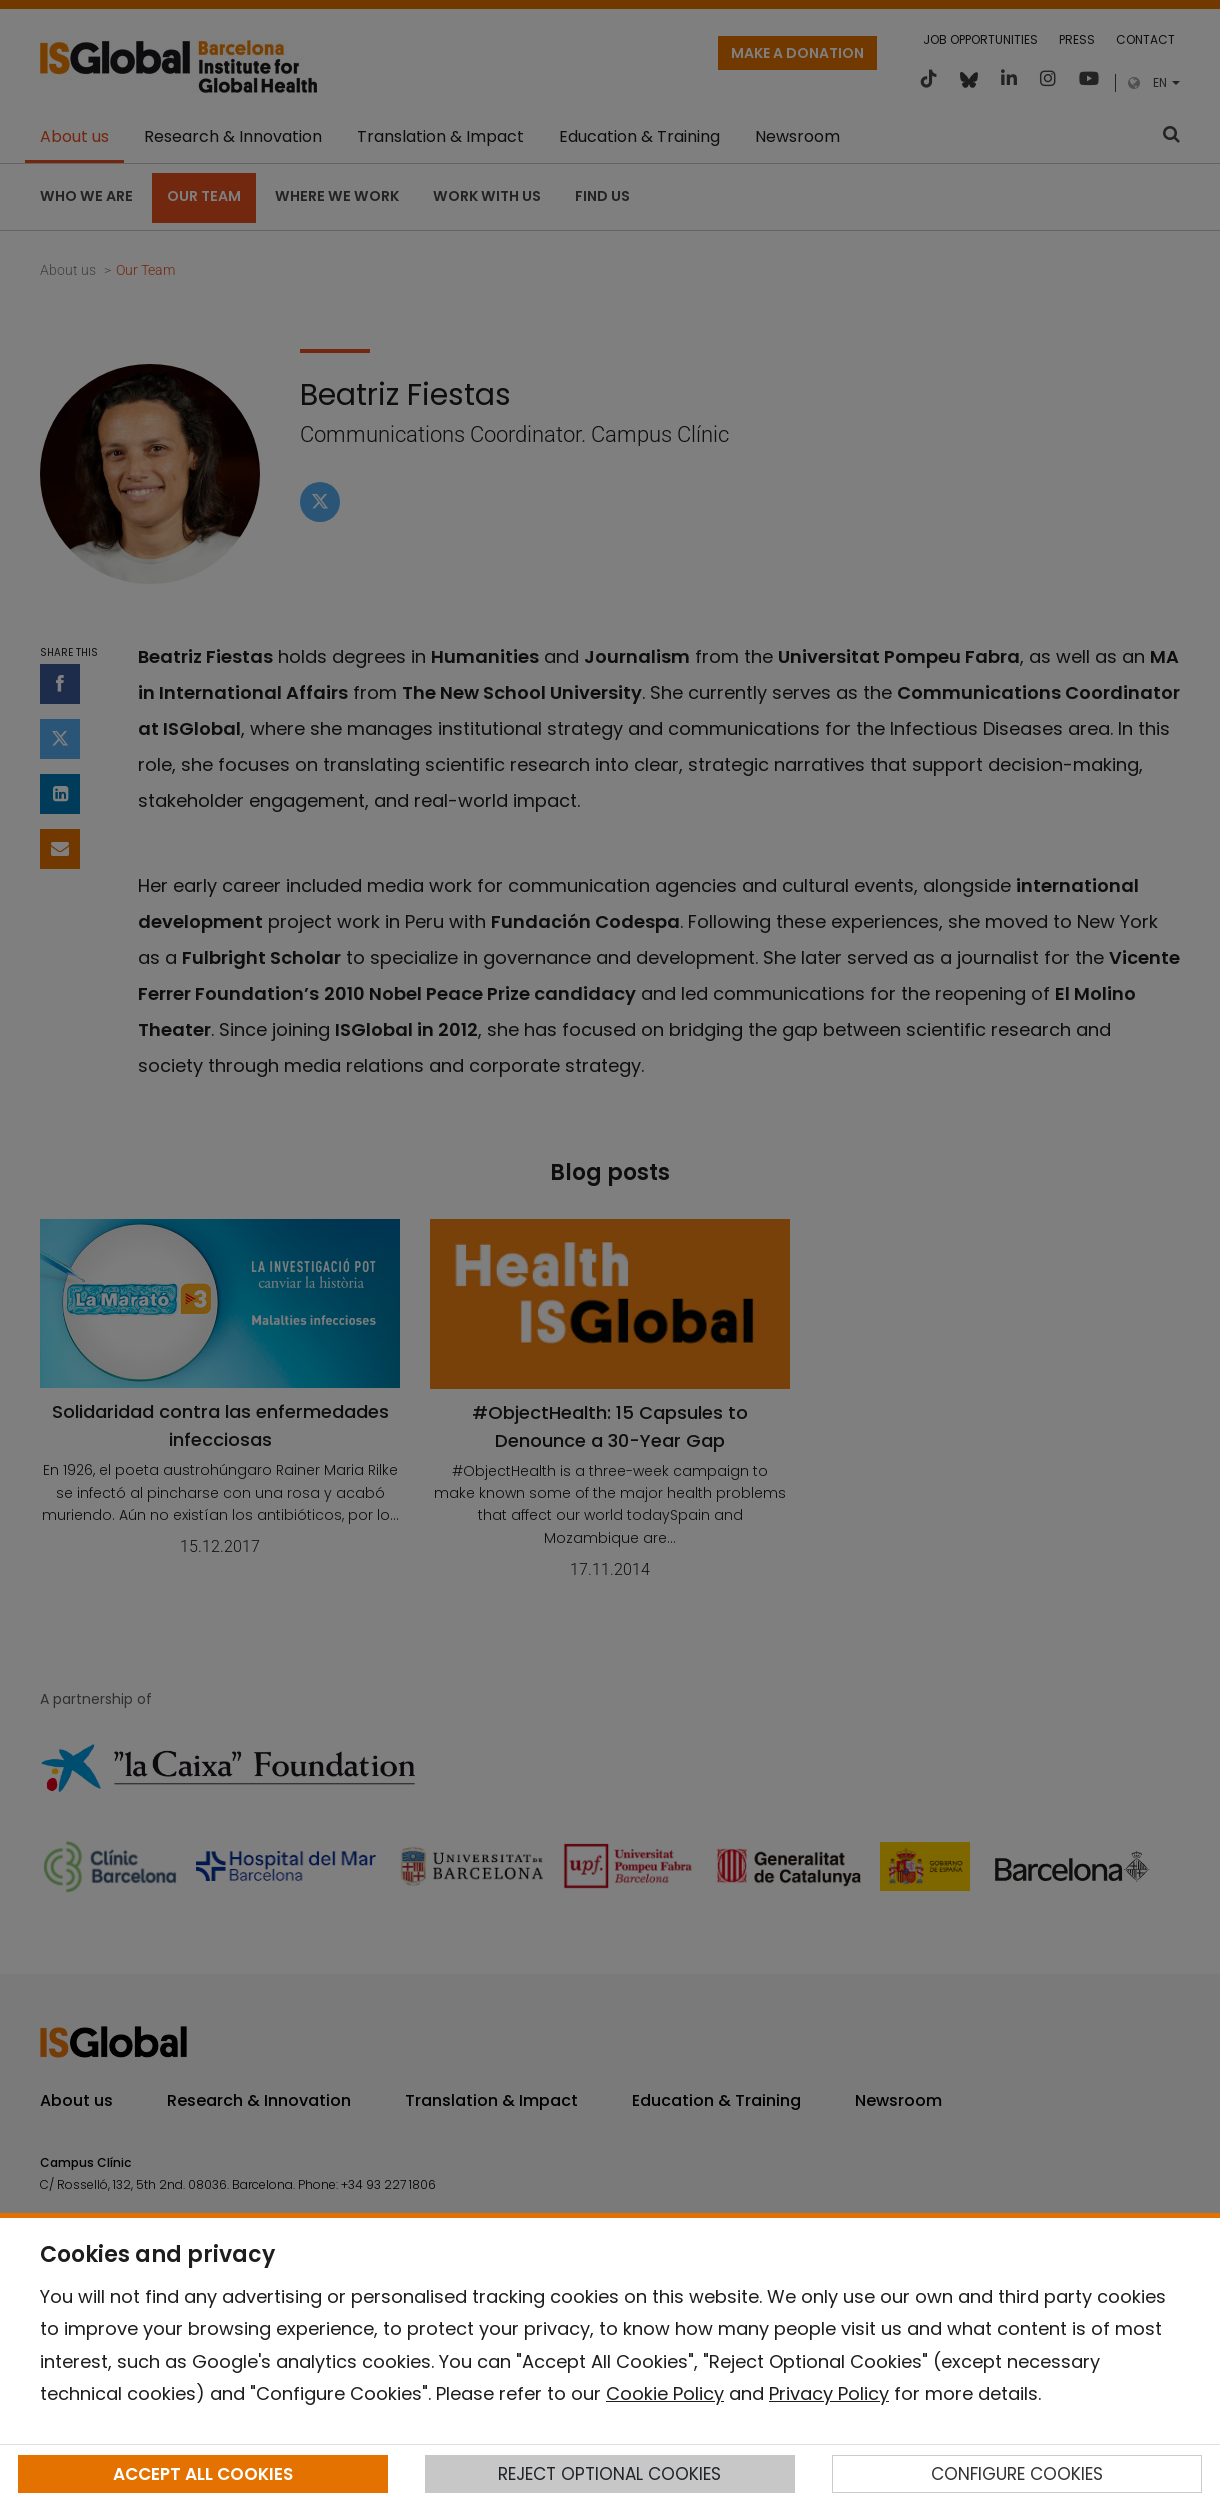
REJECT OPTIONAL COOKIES (609, 2474)
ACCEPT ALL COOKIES (203, 2474)
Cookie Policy (665, 2393)
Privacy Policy (829, 2393)
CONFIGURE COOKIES (1017, 2474)
